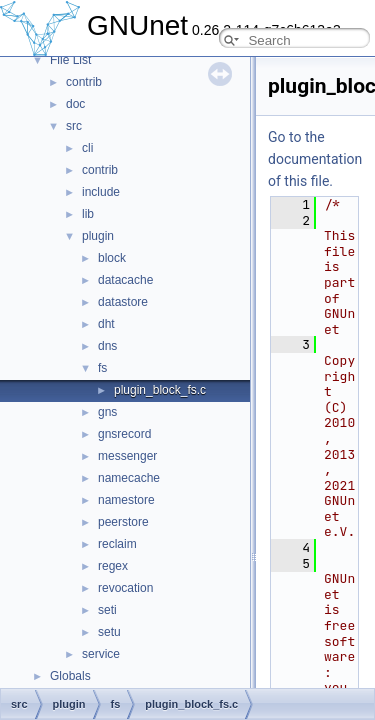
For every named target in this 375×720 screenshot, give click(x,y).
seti (107, 610)
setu (109, 632)
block (112, 258)
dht (106, 324)
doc (75, 104)
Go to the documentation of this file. (315, 159)
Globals (70, 676)
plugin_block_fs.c (160, 390)
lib (88, 214)
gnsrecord (124, 434)
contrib (84, 82)
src (74, 126)
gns (107, 412)
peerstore (123, 522)
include (101, 192)
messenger (127, 456)
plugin (98, 236)
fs (102, 368)
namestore (126, 500)
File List (70, 60)
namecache (129, 478)
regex (113, 566)
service (101, 654)
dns (107, 346)
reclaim (117, 544)
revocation (125, 588)
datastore (123, 302)
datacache (125, 280)
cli (87, 148)
